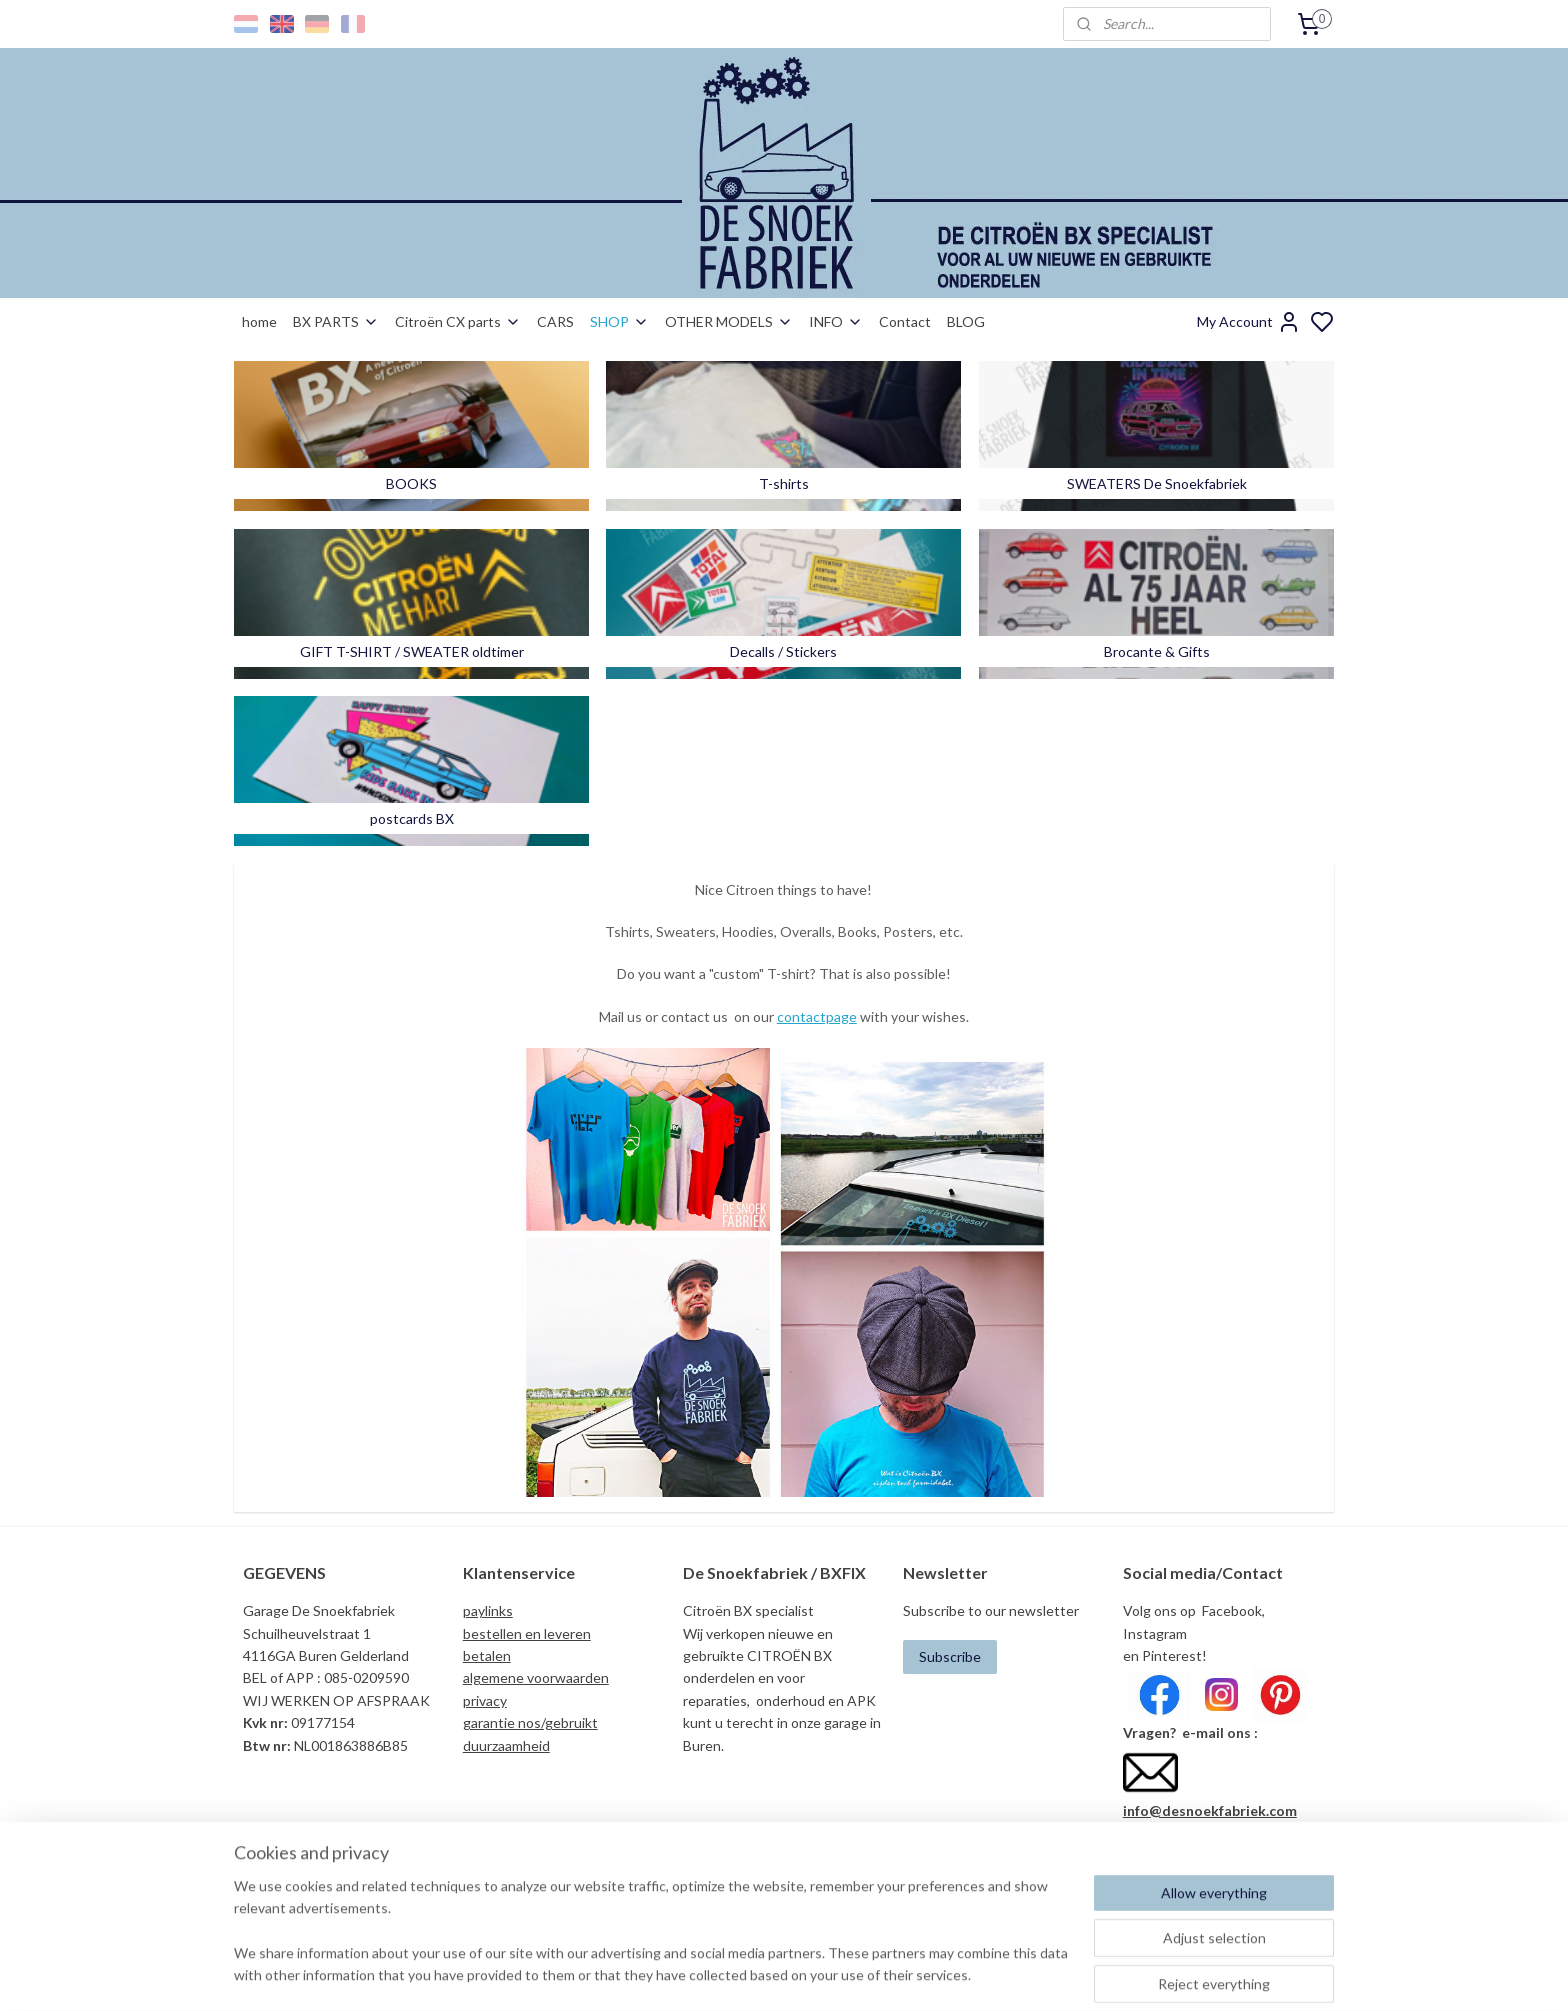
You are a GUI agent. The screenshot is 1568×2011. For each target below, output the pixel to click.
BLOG (966, 321)
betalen (487, 1655)
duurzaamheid (506, 1745)
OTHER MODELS (729, 321)
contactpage (817, 1016)
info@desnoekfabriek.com (1210, 1810)
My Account (1249, 322)
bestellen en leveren (527, 1633)
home (259, 321)
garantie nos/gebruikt (530, 1722)
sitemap (853, 1974)
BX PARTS (336, 321)
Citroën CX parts (458, 321)
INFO (836, 321)
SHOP (619, 321)
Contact (905, 321)
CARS (555, 321)
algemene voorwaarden (536, 1677)
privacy (485, 1700)
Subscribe (950, 1656)
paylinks (488, 1610)
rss (889, 1974)
